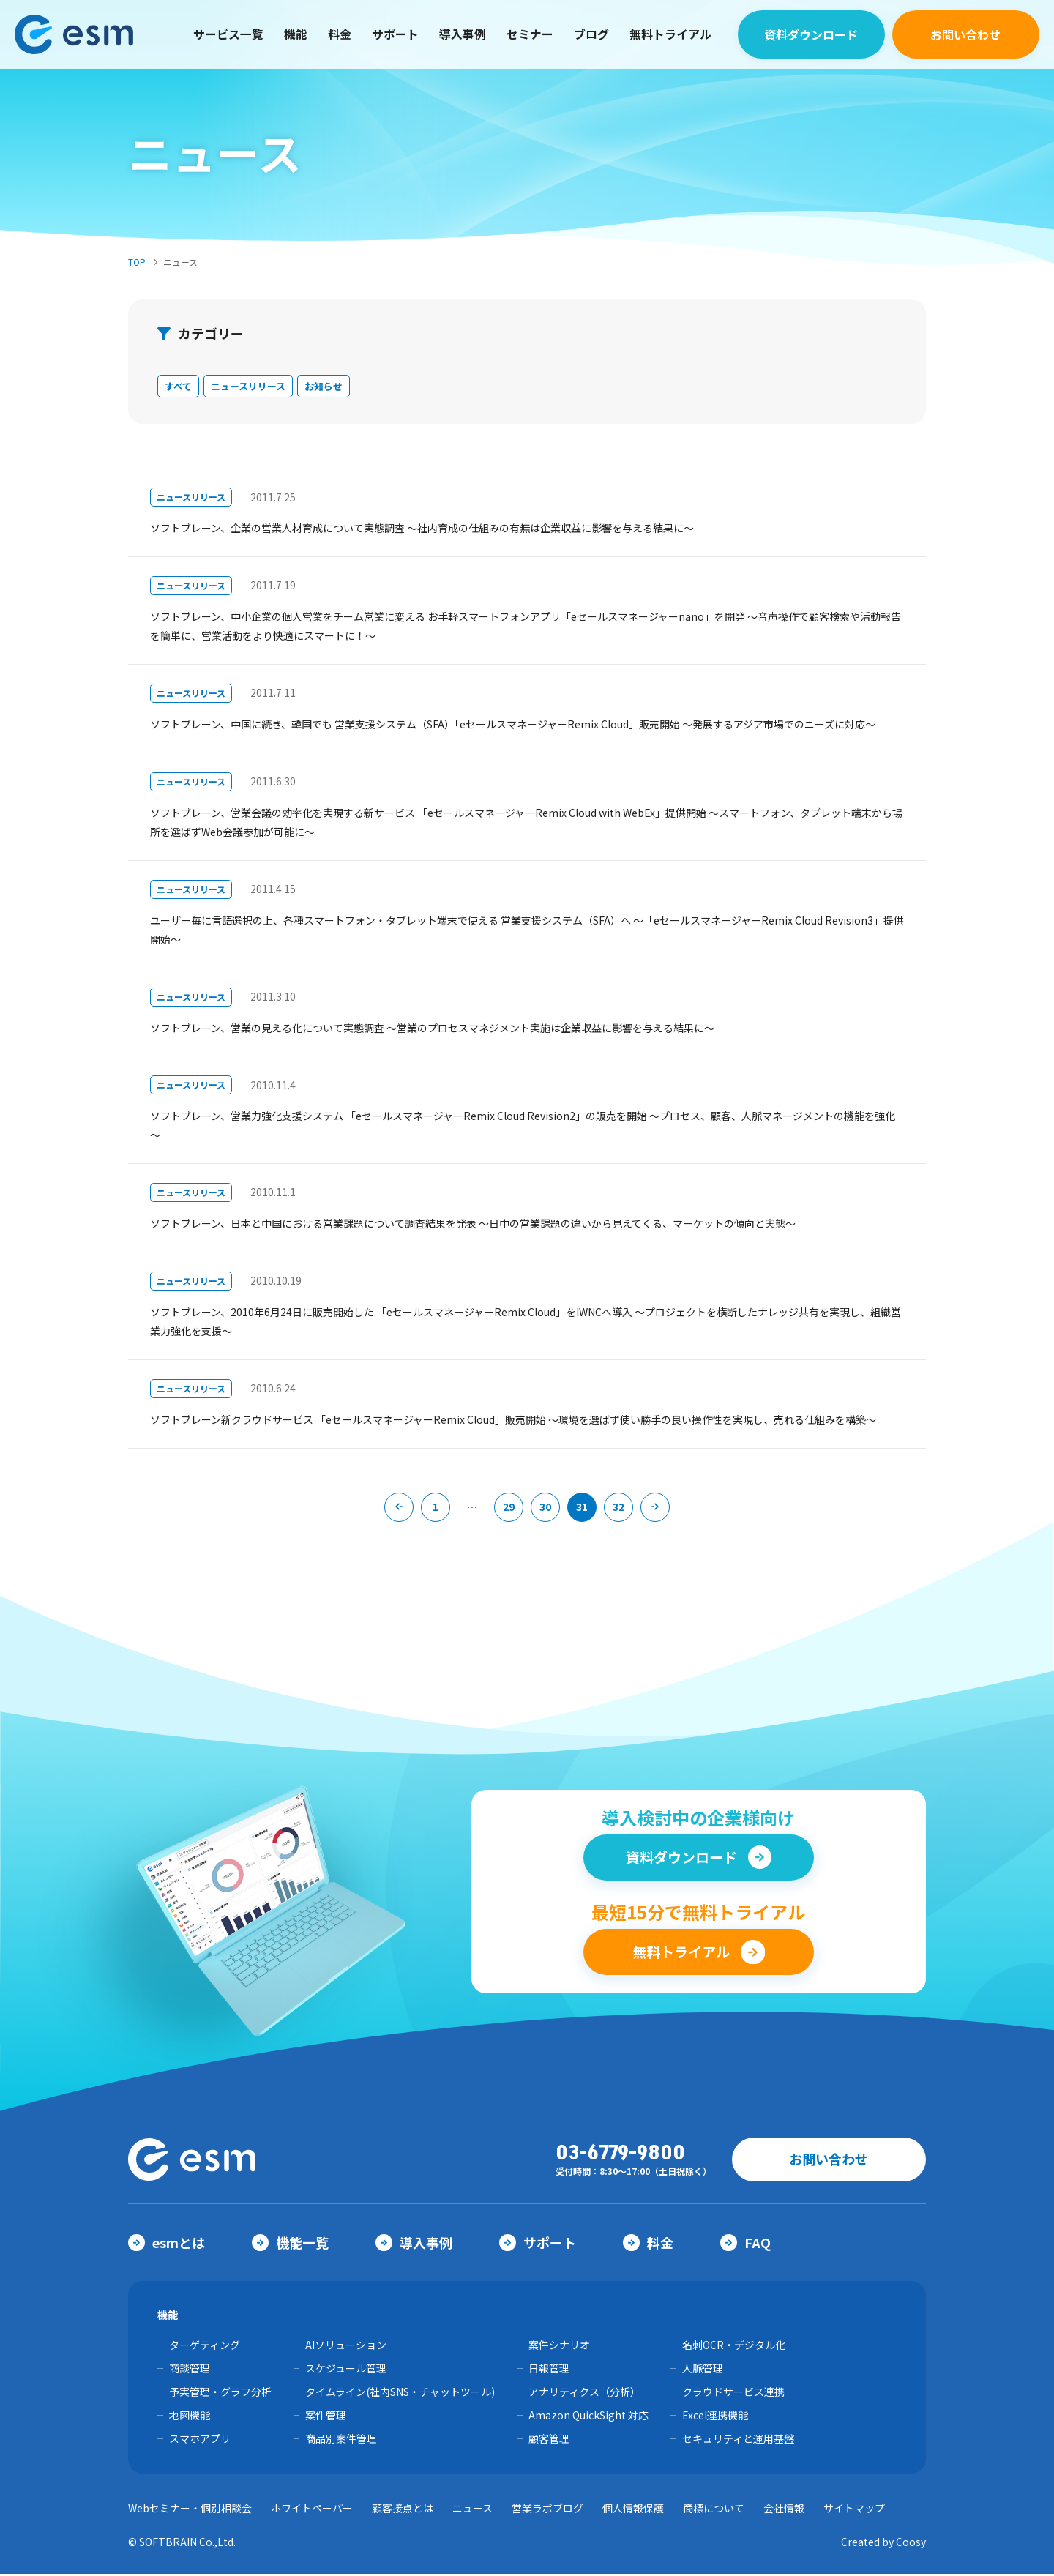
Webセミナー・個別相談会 (190, 2510)
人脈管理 (702, 2370)
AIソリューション (345, 2347)
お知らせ (336, 388)
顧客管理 (548, 2440)
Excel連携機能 (715, 2417)
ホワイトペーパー (312, 2510)
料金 (339, 29)
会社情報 (783, 2510)
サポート (395, 29)
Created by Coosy (883, 2543)
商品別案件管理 (341, 2440)
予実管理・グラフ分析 (220, 2393)
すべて (180, 388)
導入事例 (462, 29)
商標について (713, 2510)
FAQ (745, 2244)
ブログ (591, 29)
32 (618, 1510)
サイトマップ (854, 2510)
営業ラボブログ (547, 2510)
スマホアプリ (200, 2440)
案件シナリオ (559, 2347)
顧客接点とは (402, 2510)
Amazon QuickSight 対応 (588, 2417)
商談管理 (189, 2370)
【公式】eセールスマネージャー (84, 30)
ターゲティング (204, 2347)
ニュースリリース (255, 388)
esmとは (166, 2244)
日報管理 (548, 2370)
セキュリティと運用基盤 (738, 2440)
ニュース (472, 2510)
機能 (295, 29)
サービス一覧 (228, 29)
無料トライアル (670, 29)
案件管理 (325, 2417)
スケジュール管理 (345, 2370)
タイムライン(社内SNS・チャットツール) (400, 2393)
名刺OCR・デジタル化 (733, 2347)
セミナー (530, 29)
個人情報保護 (633, 2510)
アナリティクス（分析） (584, 2393)
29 (509, 1510)
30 (545, 1510)
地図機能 (189, 2417)
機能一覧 (290, 2244)
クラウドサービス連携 (733, 2393)
